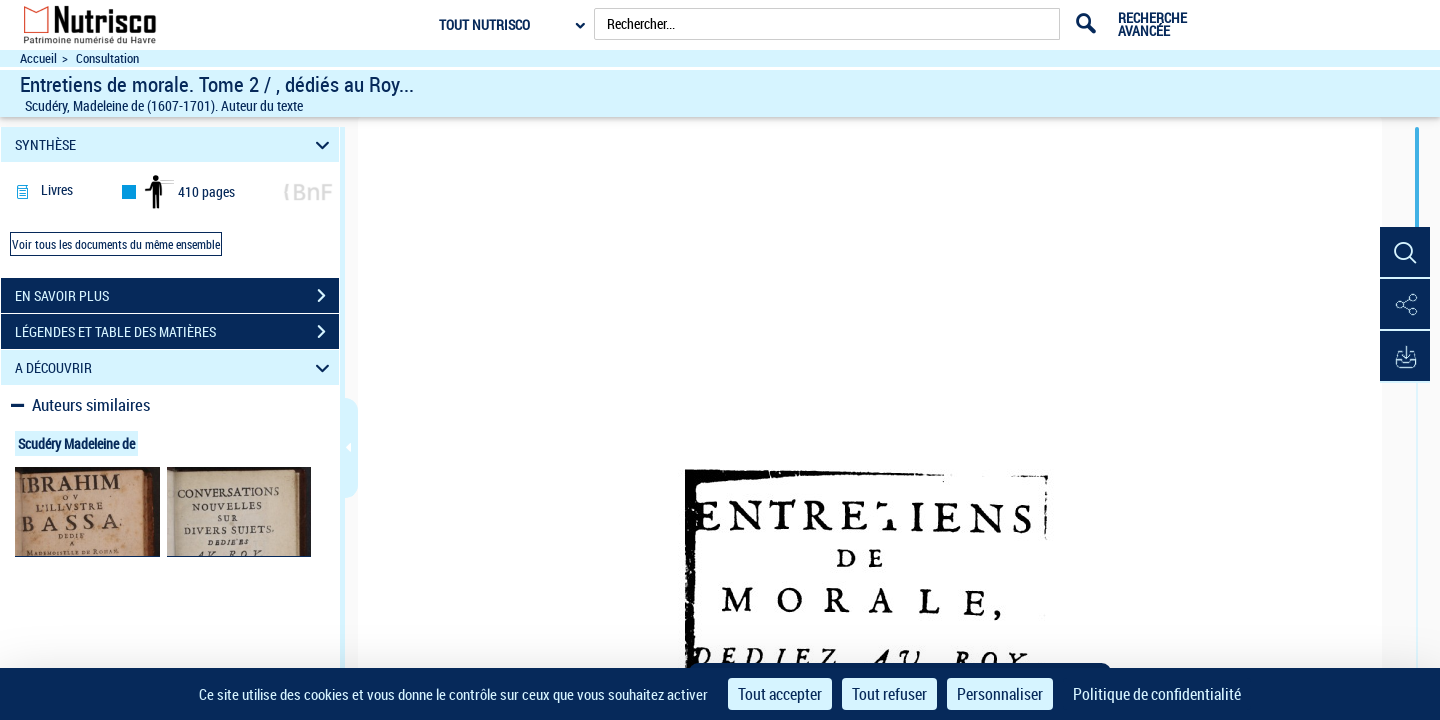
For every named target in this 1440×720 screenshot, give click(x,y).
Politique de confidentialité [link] (1157, 694)
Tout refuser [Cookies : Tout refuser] (889, 694)
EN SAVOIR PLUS (177, 296)
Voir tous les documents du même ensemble (116, 244)
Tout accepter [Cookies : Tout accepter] (780, 694)
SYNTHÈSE (175, 144)
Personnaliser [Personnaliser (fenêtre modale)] (1000, 694)
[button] (1405, 253)
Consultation (107, 58)
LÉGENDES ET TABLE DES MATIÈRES (177, 332)
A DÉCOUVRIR (175, 367)
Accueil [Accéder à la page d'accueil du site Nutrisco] (38, 58)
